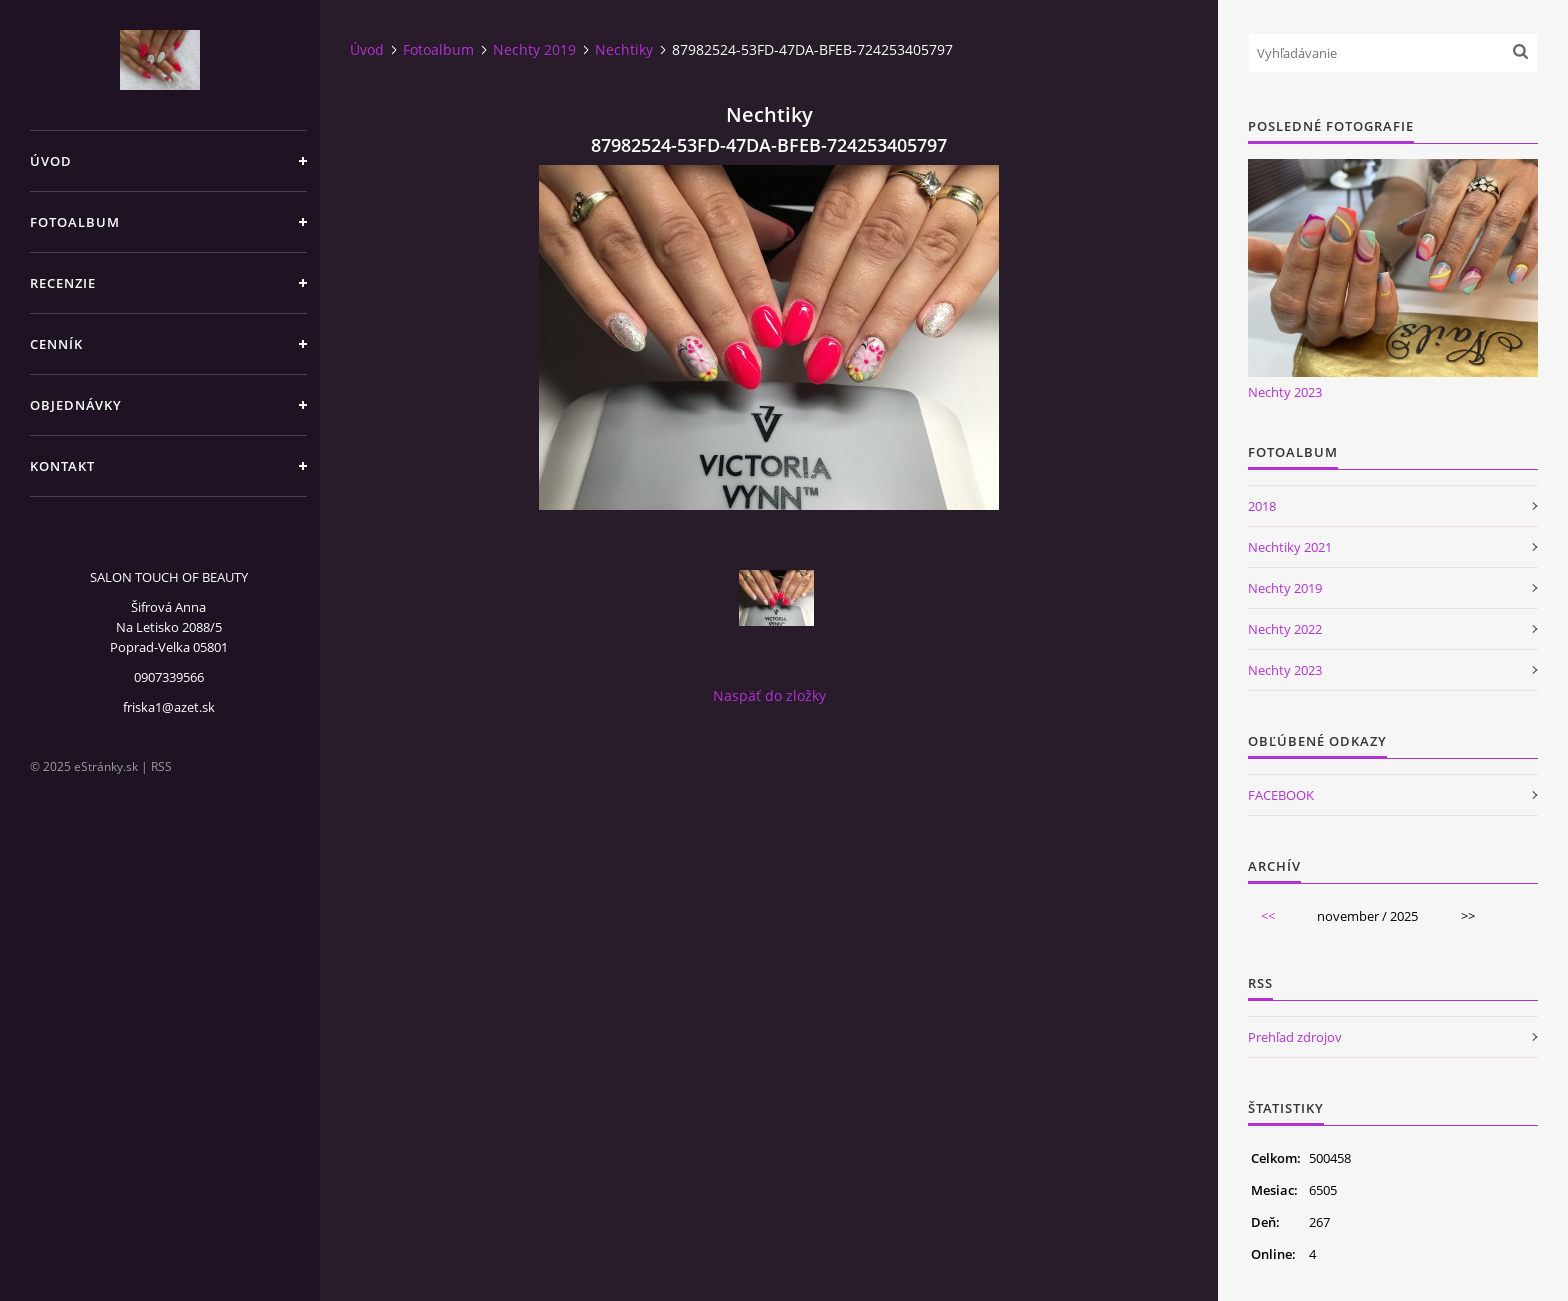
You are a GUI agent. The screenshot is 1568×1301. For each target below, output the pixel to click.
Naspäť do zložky (769, 695)
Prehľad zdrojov (1295, 1037)
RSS (161, 766)
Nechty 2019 (534, 49)
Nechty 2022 (1285, 629)
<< (1268, 916)
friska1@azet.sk (169, 707)
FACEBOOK (1281, 795)
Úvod (51, 161)
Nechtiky (624, 49)
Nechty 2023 (1285, 392)
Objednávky (76, 405)
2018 (1262, 506)
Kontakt (62, 466)
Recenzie (63, 283)
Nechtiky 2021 (1290, 547)
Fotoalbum (75, 222)
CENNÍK (56, 344)
